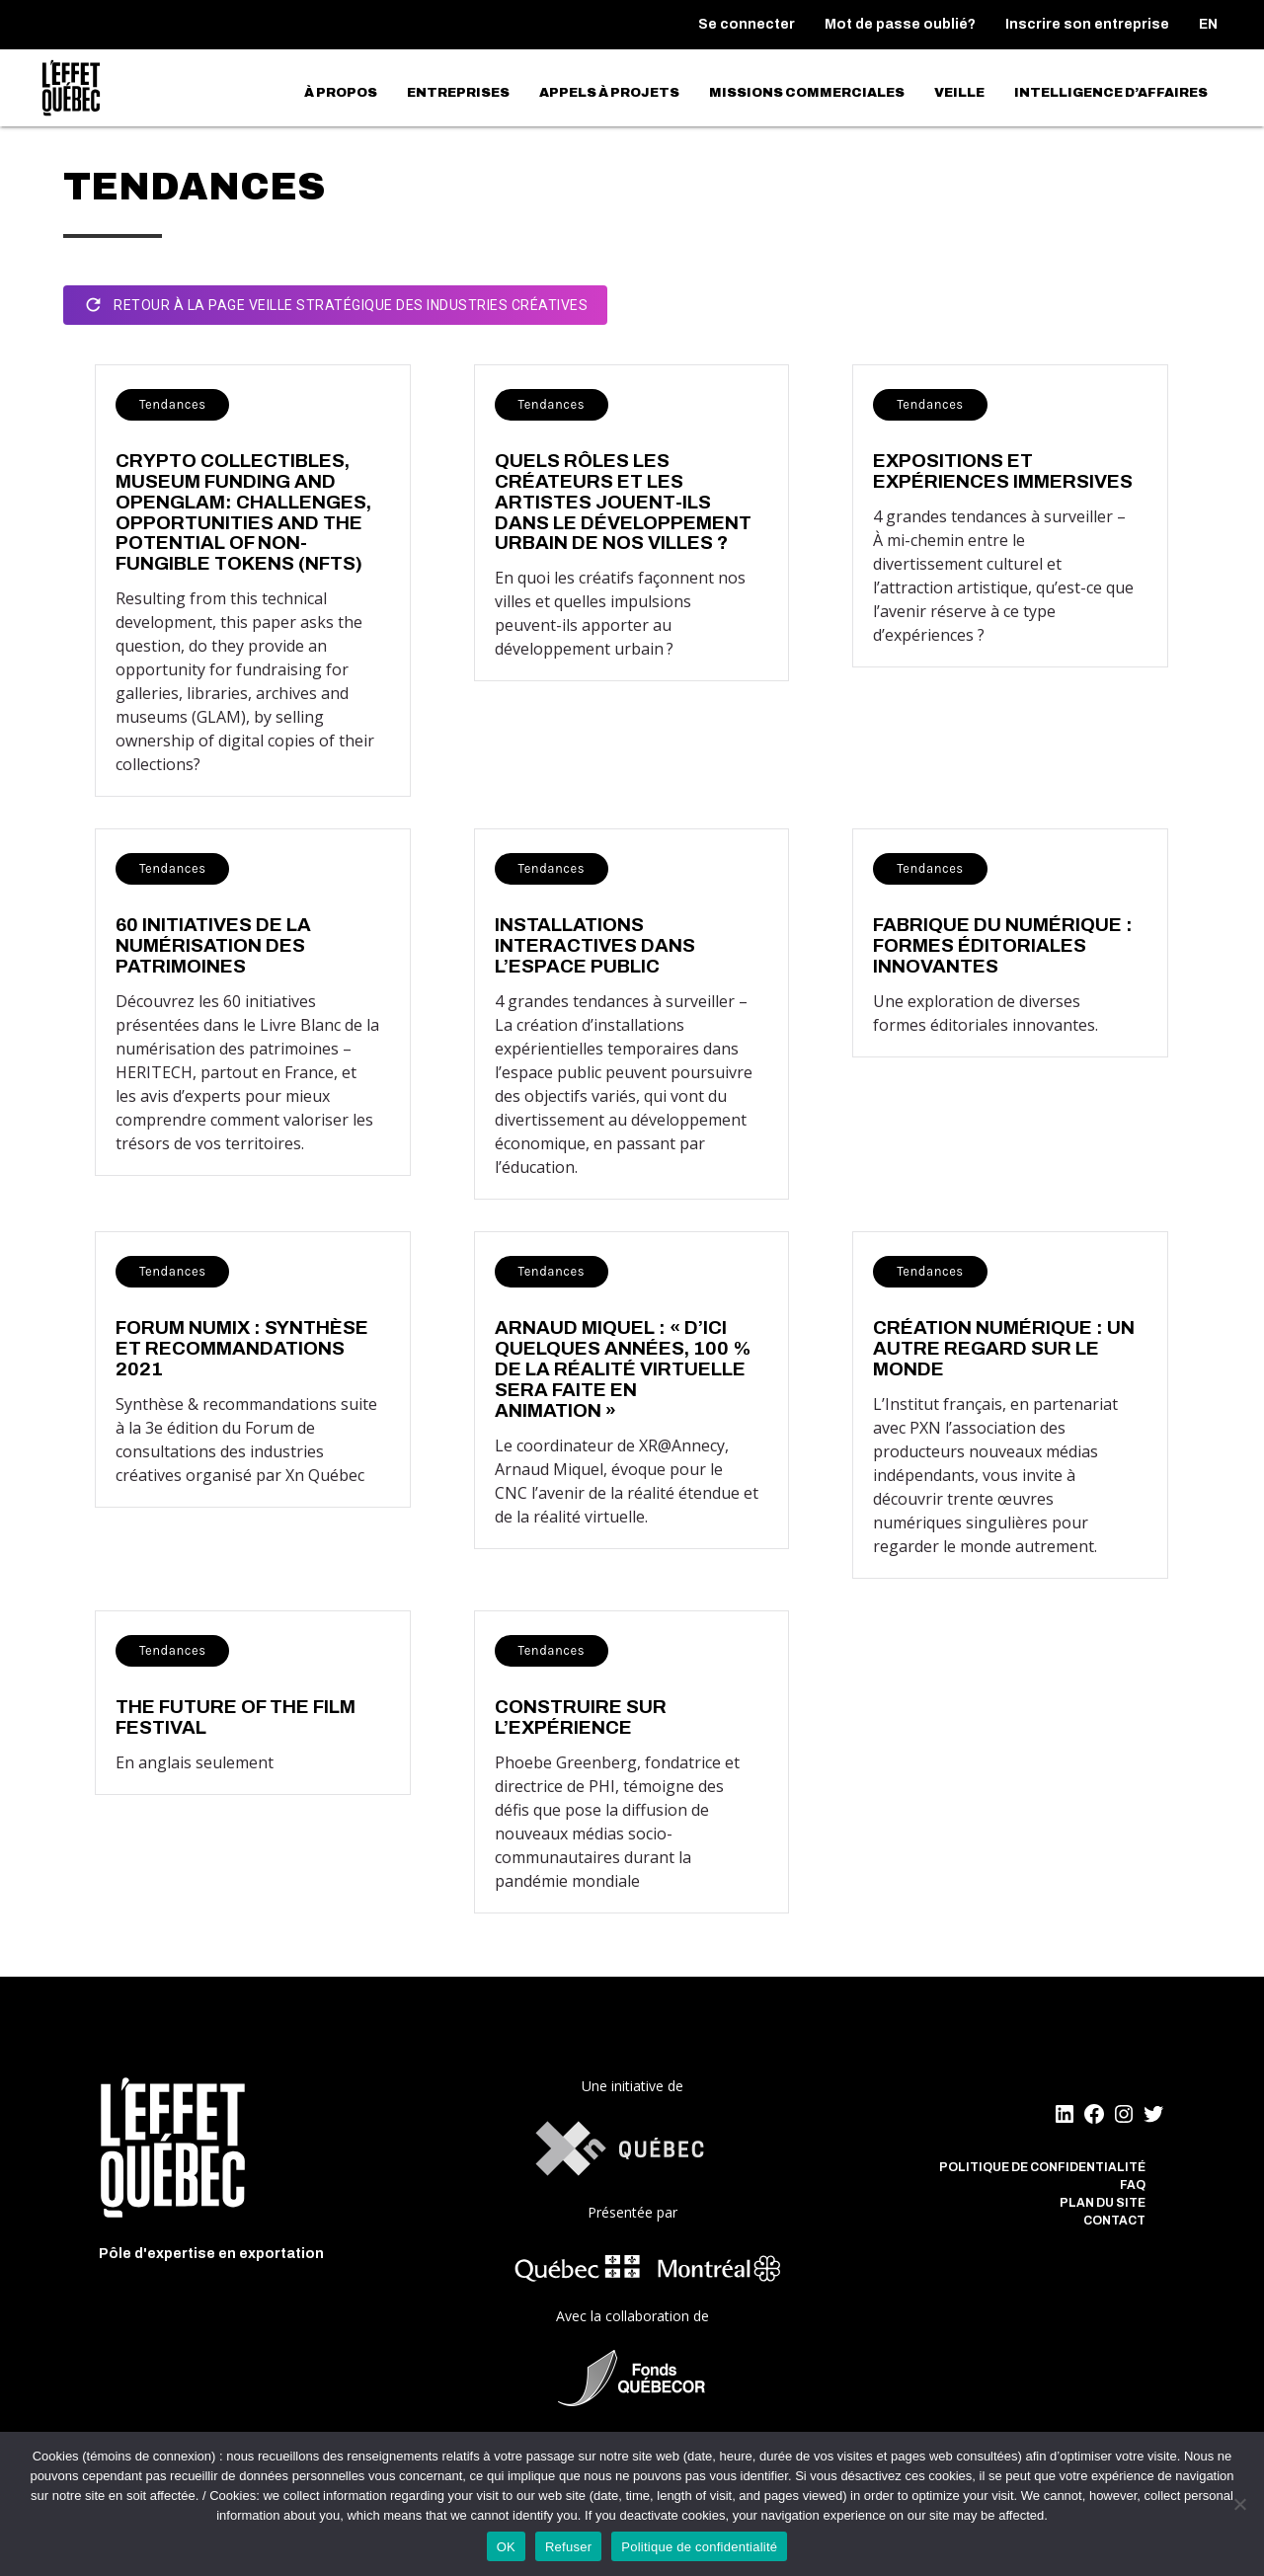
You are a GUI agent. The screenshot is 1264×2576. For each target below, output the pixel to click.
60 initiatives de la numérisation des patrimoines (213, 945)
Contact (1114, 2220)
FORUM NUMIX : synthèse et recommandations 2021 (242, 1348)
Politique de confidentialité (1042, 2167)
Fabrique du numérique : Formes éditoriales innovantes (1003, 945)
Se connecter (746, 24)
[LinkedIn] (1064, 2114)
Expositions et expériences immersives (1003, 471)
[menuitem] (1208, 24)
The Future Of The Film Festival (236, 1717)
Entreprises (458, 93)
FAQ (1133, 2185)
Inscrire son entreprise (1087, 24)
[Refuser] (1239, 2504)
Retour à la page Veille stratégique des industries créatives (335, 305)
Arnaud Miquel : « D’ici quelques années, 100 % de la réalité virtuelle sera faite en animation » (623, 1369)
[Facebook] (1094, 2114)
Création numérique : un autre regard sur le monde (1004, 1348)
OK (506, 2546)
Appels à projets (609, 93)
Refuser (568, 2546)
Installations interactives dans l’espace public (595, 945)
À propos (340, 93)
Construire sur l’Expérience (581, 1717)
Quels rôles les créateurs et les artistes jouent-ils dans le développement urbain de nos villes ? (623, 502)
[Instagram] (1124, 2114)
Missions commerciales (807, 93)
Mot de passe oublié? (900, 24)
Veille (959, 93)
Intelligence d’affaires (1111, 93)
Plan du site (1103, 2203)
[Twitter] (1153, 2114)
